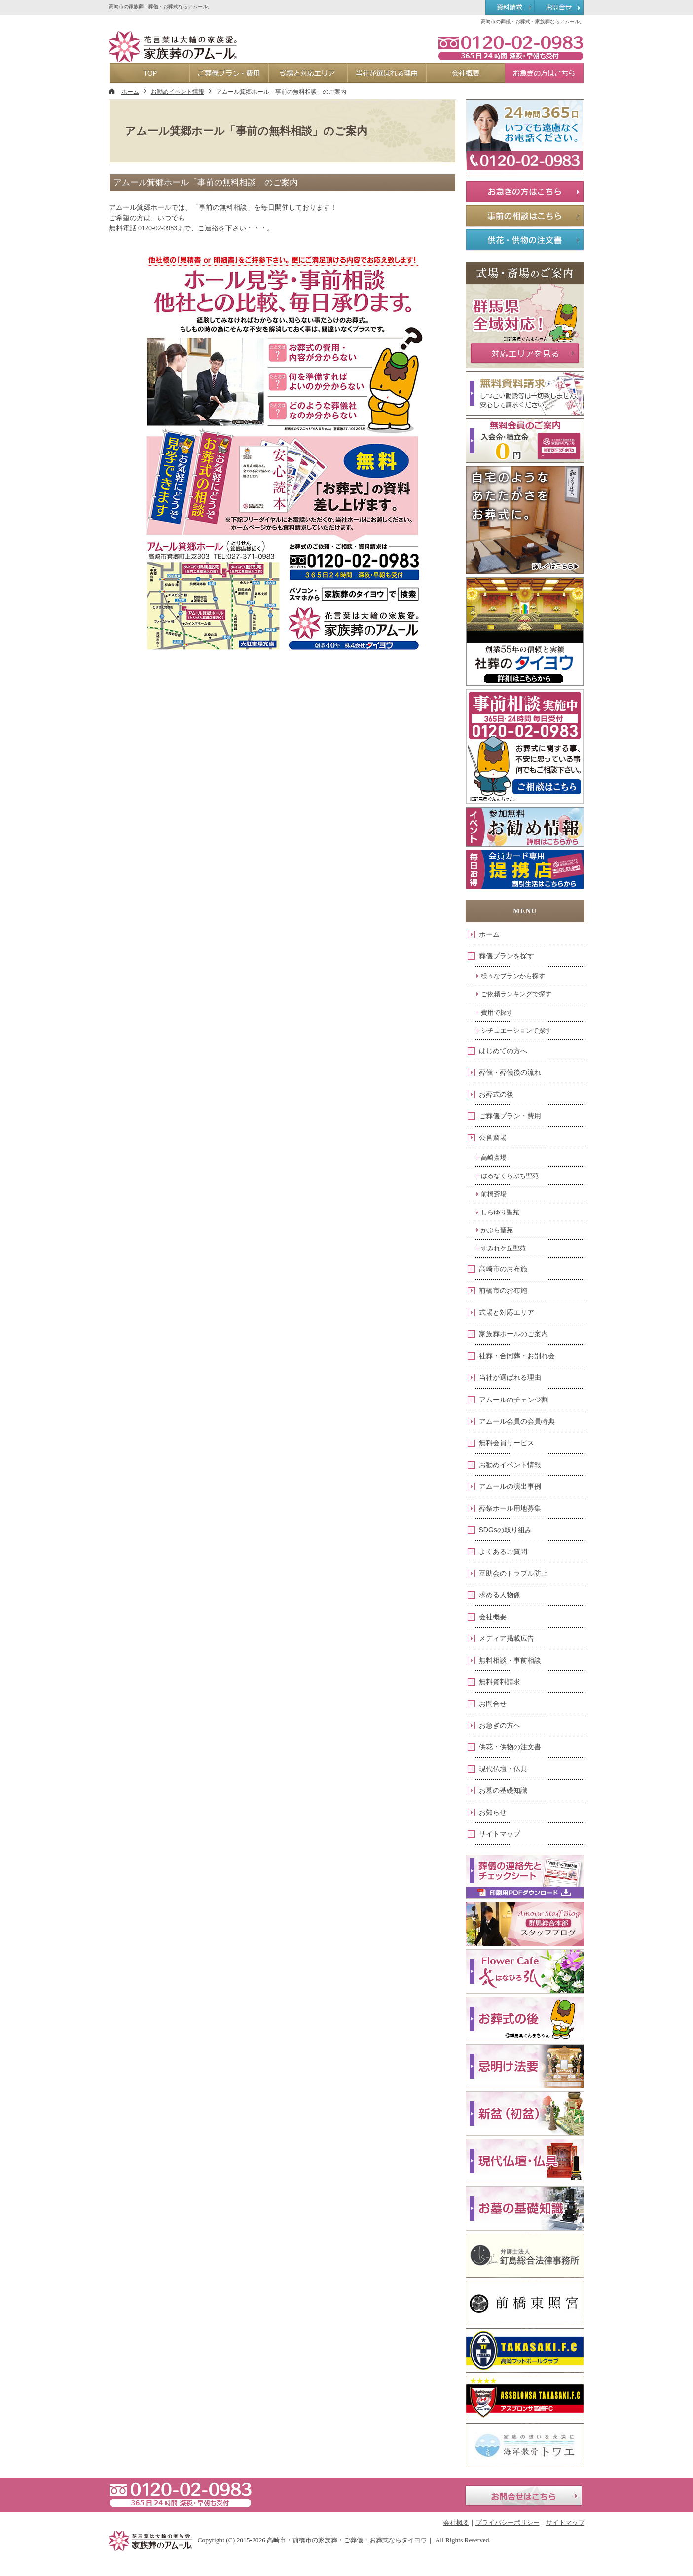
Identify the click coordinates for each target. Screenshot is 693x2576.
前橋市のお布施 (503, 1290)
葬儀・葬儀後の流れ (510, 1072)
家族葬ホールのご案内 (513, 1334)
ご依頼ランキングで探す (516, 994)
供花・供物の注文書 (510, 1747)
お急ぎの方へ (499, 1725)
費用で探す (497, 1012)
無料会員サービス (506, 1443)
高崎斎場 (494, 1157)
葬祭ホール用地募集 (510, 1508)
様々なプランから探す (513, 976)
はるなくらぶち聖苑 (510, 1175)
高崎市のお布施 (503, 1269)
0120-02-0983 (510, 47)
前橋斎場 (494, 1194)
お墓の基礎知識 (503, 1790)
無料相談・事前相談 (510, 1660)
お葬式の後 (496, 1094)
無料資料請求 (499, 1682)
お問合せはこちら (523, 2495)
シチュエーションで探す (516, 1030)
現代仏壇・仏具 (503, 1769)
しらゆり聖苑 (500, 1212)
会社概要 (493, 1617)
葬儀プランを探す (506, 956)
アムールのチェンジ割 (513, 1399)
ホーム (489, 934)
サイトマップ (499, 1834)
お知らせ (493, 1812)
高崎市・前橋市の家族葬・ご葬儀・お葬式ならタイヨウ (347, 2540)
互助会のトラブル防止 (513, 1573)
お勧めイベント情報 (510, 1465)
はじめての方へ (503, 1051)
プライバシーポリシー (507, 2522)
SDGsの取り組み (505, 1530)
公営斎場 (493, 1137)
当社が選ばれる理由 (510, 1377)
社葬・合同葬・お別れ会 (517, 1356)
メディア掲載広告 (506, 1638)
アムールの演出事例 (510, 1486)
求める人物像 (499, 1595)
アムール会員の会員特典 (517, 1421)
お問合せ (493, 1703)
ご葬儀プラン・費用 (510, 1116)
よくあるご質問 (503, 1551)
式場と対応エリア (506, 1312)
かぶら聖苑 (497, 1230)
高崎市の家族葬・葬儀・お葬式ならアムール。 (161, 6)
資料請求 (510, 8)
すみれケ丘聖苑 (503, 1248)
